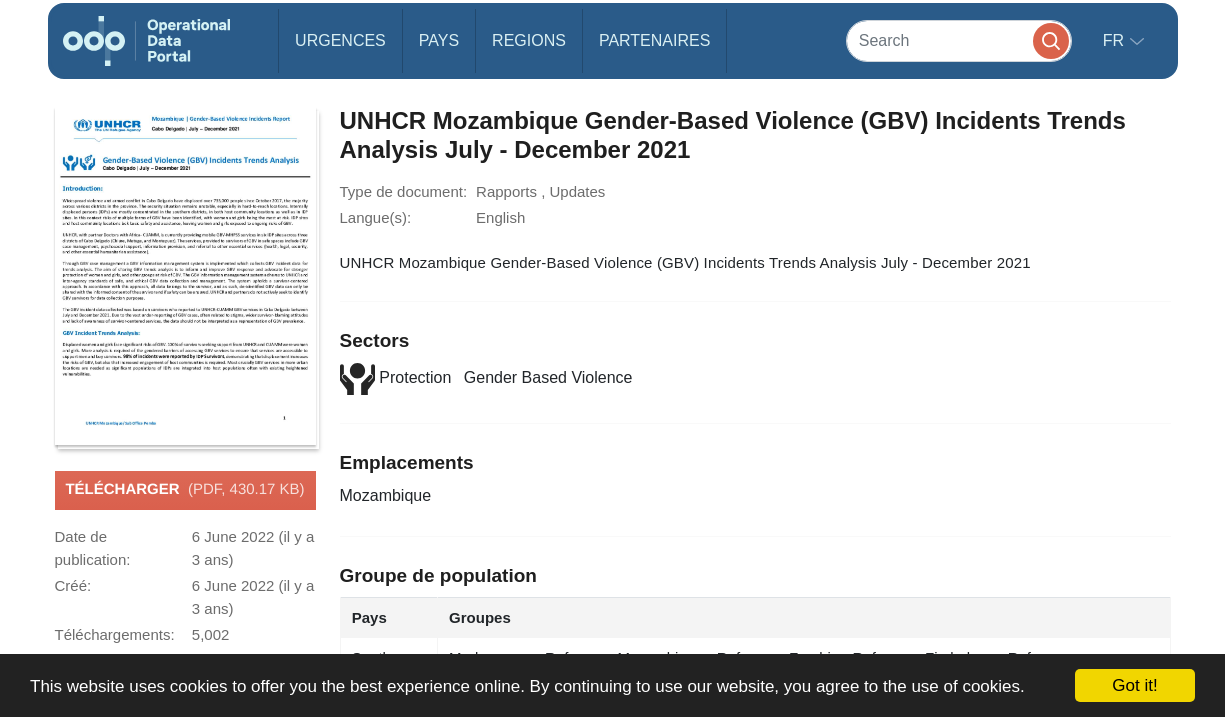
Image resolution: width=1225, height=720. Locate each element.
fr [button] (1116, 40)
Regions (529, 40)
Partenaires (654, 40)
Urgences (340, 40)
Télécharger (184, 490)
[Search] (959, 40)
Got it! (1134, 685)
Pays (439, 40)
